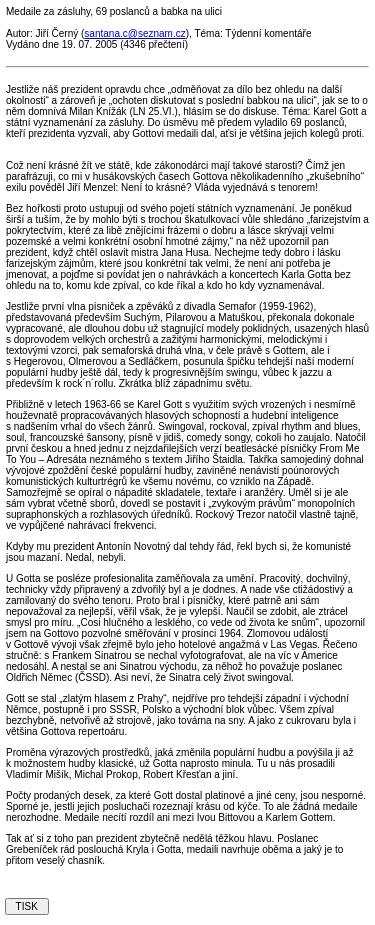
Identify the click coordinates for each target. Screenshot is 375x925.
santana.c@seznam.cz (134, 33)
